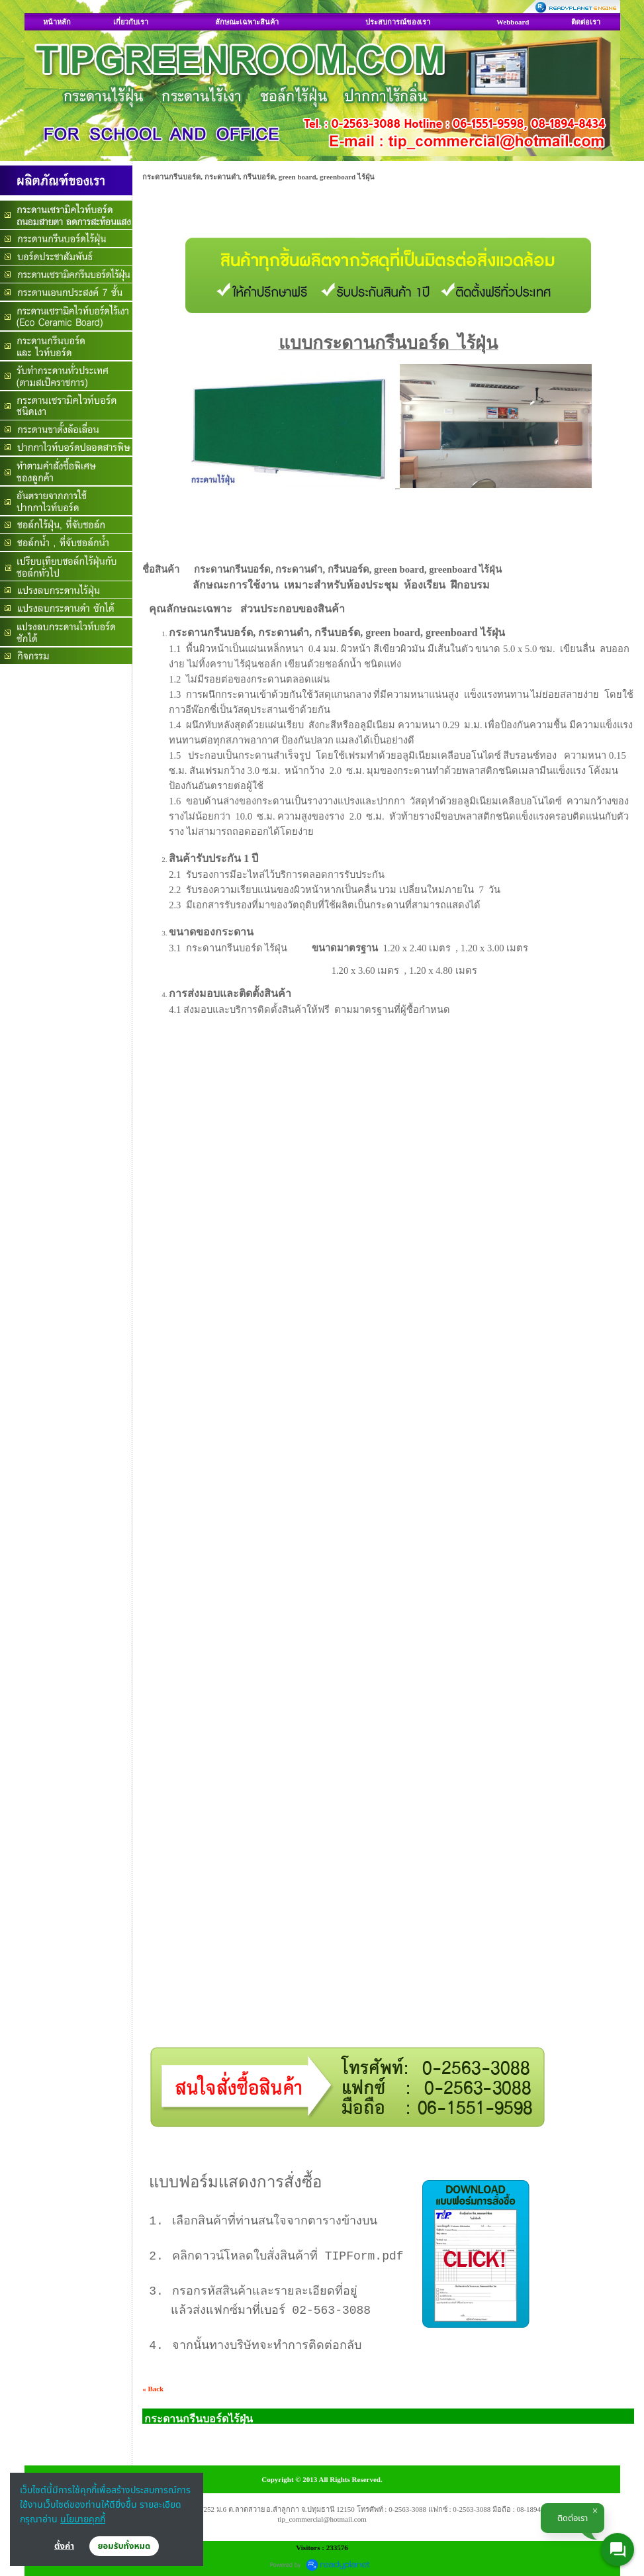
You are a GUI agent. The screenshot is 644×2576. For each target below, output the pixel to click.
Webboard (512, 22)
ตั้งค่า (64, 2546)
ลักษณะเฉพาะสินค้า (247, 22)
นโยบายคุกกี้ (82, 2518)
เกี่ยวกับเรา (130, 22)
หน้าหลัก (57, 22)
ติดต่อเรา (585, 22)
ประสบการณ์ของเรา (397, 22)
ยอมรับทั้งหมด (123, 2546)
